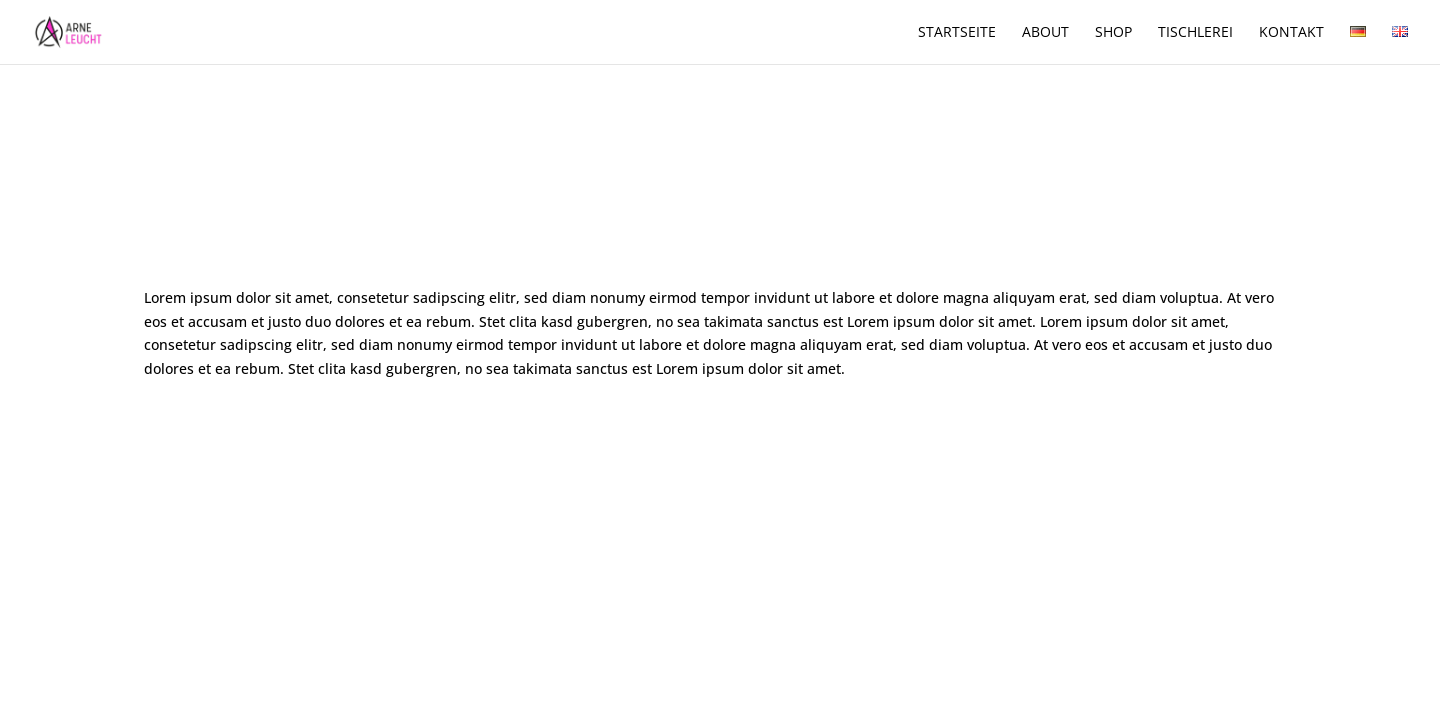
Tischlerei (1195, 33)
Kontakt (1291, 33)
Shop (1113, 33)
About (1045, 33)
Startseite (957, 33)
